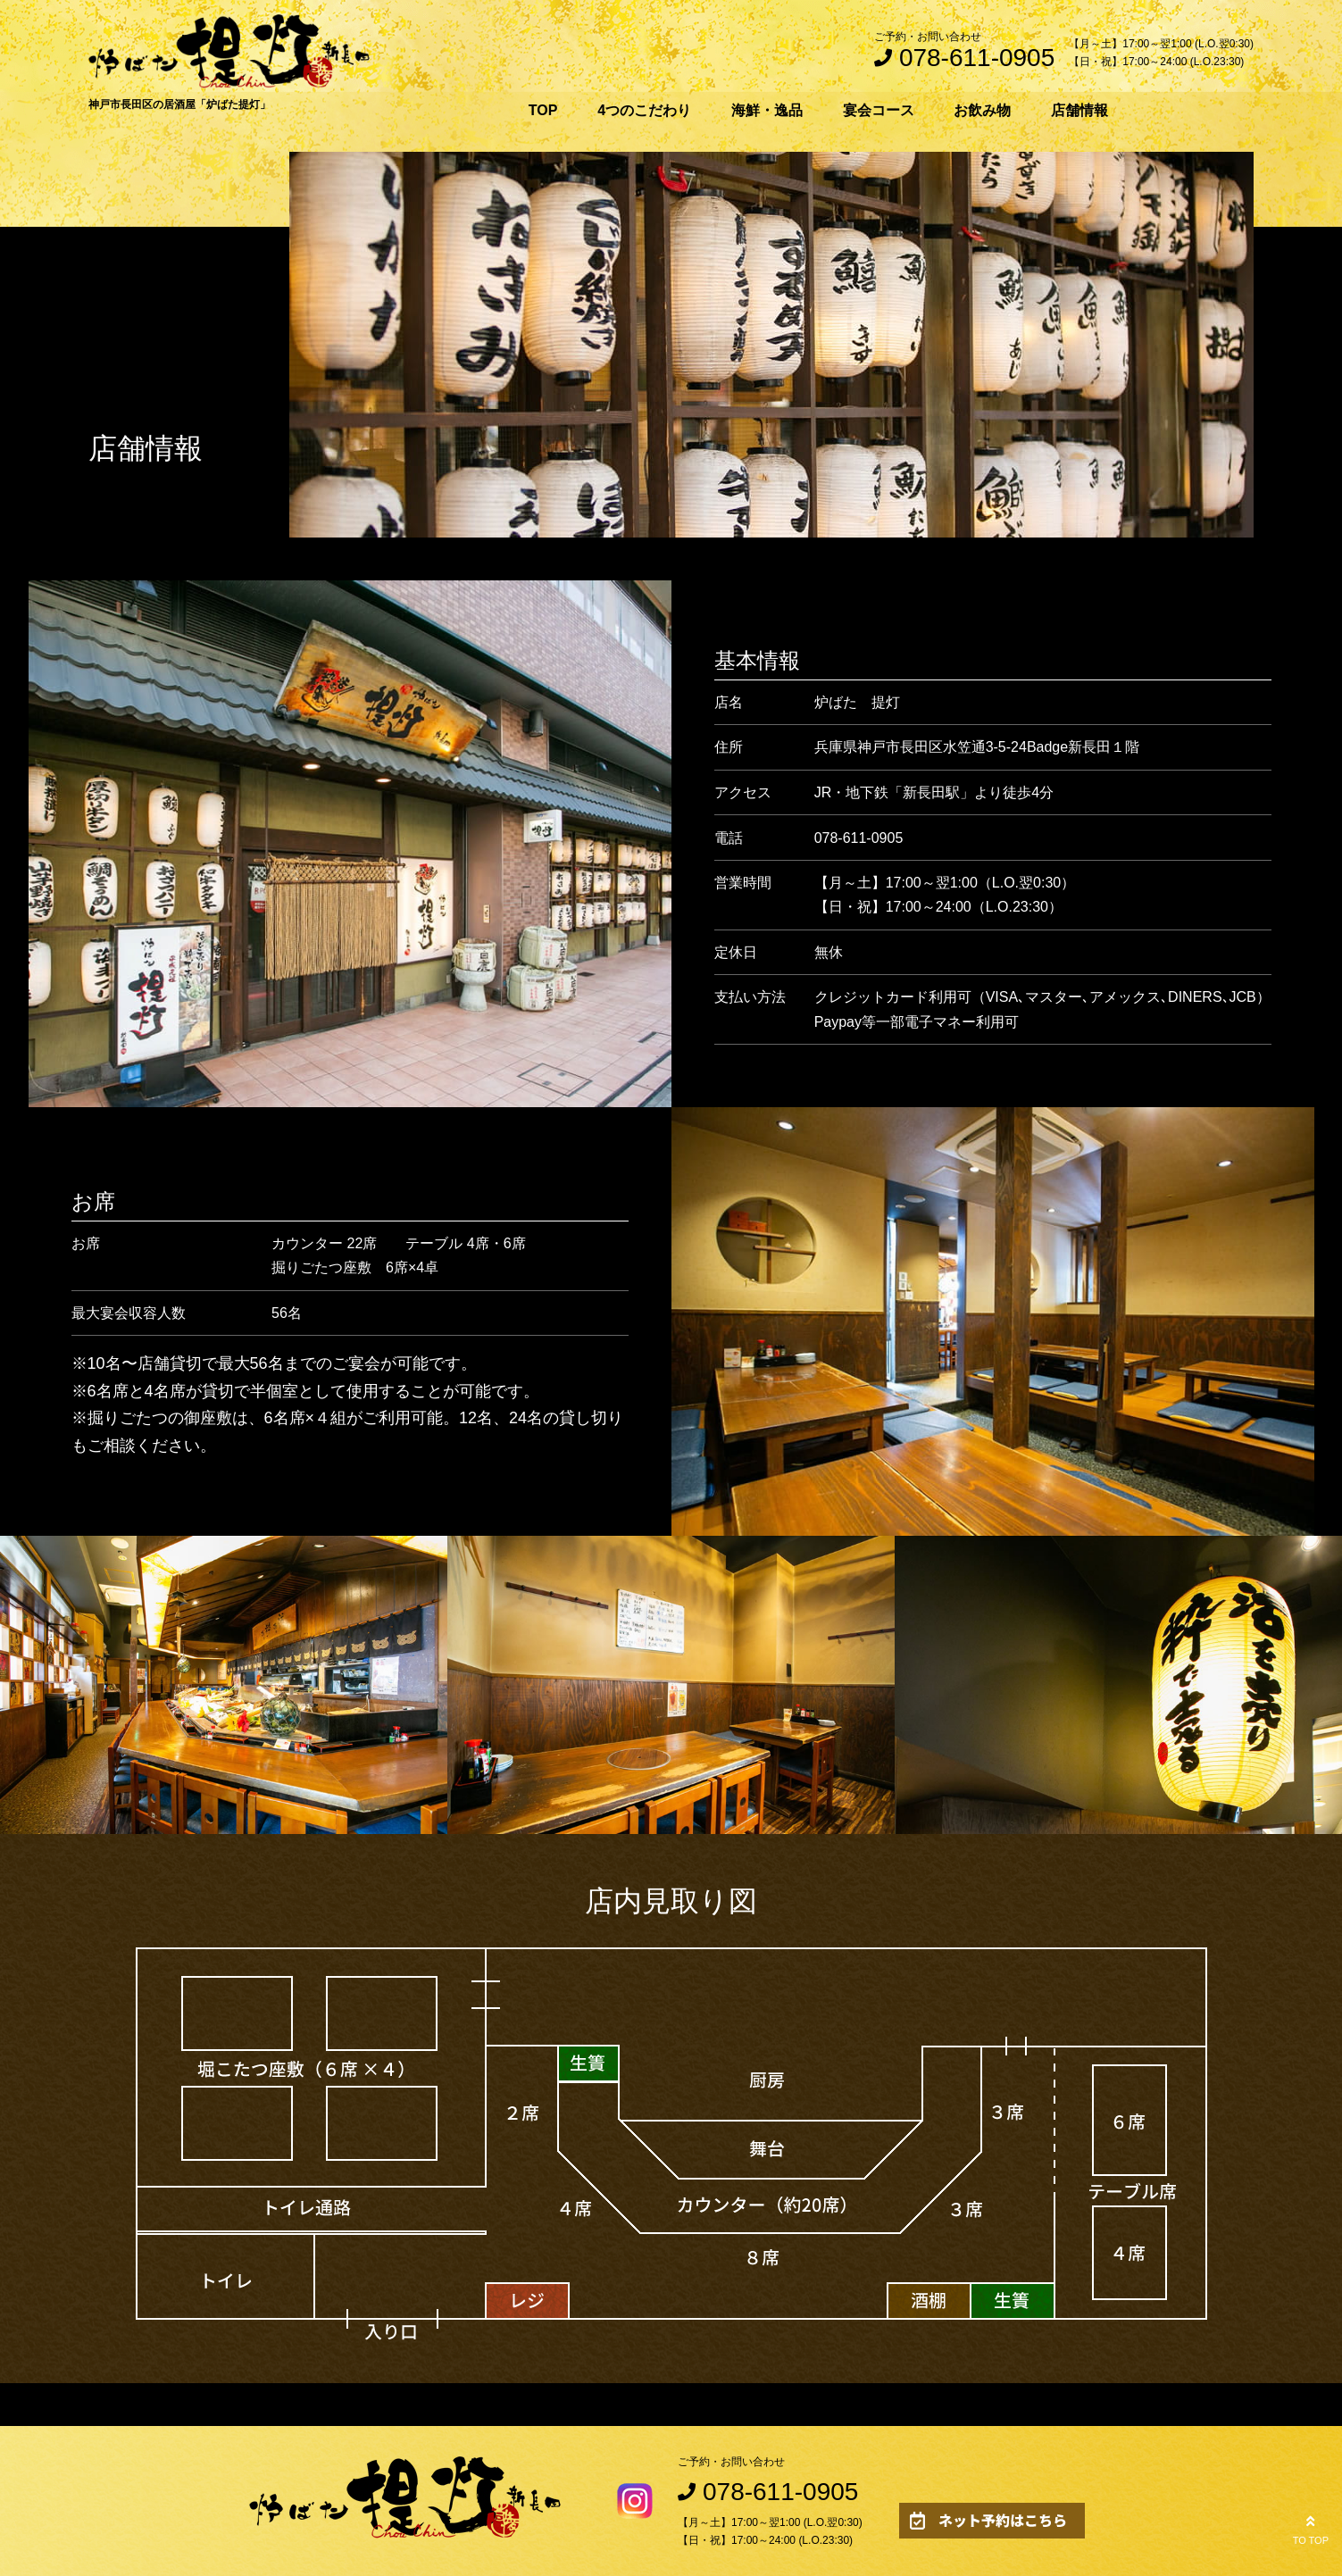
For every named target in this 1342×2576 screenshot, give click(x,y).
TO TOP (1311, 2528)
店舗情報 (1079, 110)
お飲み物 (982, 110)
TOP (543, 110)
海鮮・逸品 (767, 110)
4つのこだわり (644, 110)
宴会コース (878, 110)
